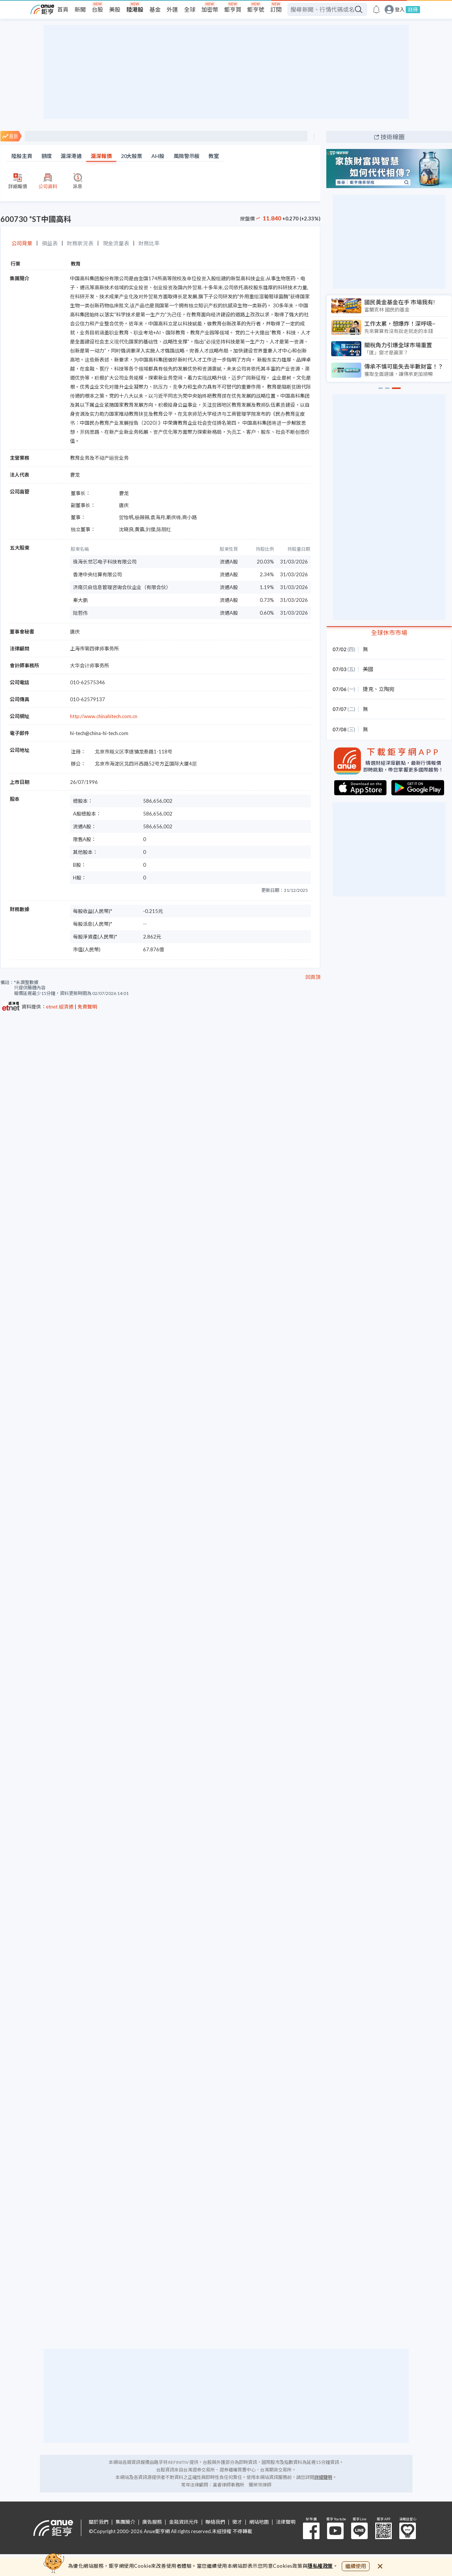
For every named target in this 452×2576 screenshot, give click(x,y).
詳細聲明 (323, 2477)
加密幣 (209, 9)
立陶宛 (386, 689)
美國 (368, 669)
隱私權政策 (320, 2566)
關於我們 (98, 2522)
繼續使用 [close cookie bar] (355, 2566)
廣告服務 (152, 2522)
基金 (155, 9)
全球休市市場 (389, 632)
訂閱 (276, 9)
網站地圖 (259, 2522)
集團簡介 (125, 2522)
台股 (97, 9)
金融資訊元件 (183, 2522)
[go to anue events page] (376, 9)
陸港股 (134, 9)
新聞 (80, 9)
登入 (400, 9)
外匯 (172, 9)
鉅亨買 (232, 9)
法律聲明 (285, 2522)
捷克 (368, 689)
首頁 (62, 9)
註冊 (413, 9)
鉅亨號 (255, 9)
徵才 (237, 2522)
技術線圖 (392, 136)
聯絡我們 (215, 2522)
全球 (189, 9)
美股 (114, 9)
